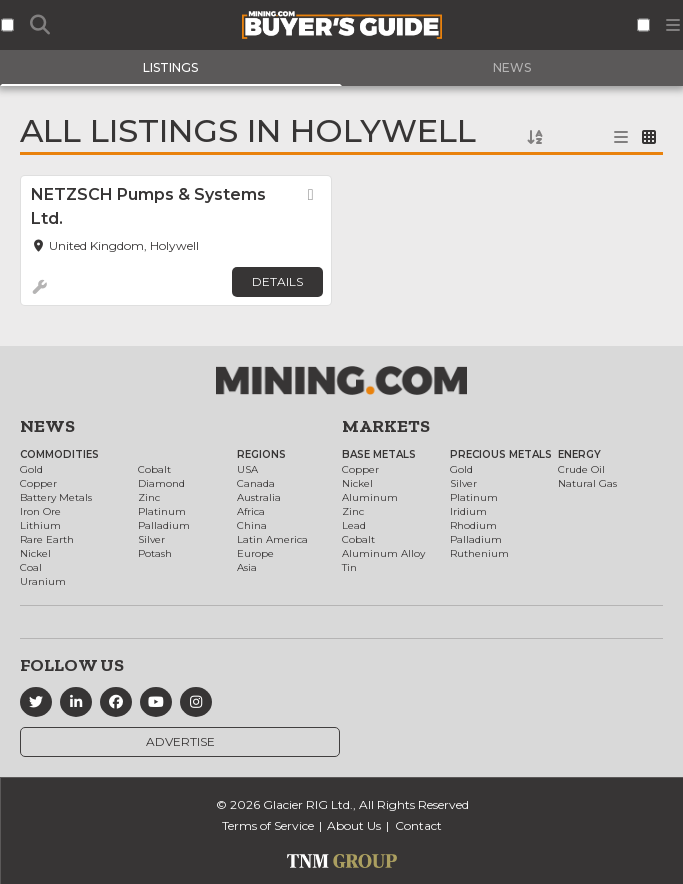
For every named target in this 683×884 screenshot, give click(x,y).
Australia (259, 497)
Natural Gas (587, 483)
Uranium (43, 581)
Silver (151, 539)
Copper (38, 483)
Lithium (40, 525)
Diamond (161, 483)
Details (277, 281)
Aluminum (370, 497)
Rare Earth (47, 539)
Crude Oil (581, 469)
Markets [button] (386, 426)
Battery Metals (56, 497)
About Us (354, 825)
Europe (255, 553)
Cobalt (154, 469)
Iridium (468, 511)
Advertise (180, 741)
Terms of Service (268, 825)
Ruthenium (479, 553)
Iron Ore (40, 511)
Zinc (149, 497)
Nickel (35, 553)
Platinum (162, 511)
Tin (349, 567)
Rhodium (473, 525)
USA (247, 469)
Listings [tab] (170, 67)
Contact (418, 825)
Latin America (272, 539)
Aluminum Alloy (383, 553)
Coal (31, 567)
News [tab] (512, 67)
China (252, 525)
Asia (247, 567)
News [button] (47, 426)
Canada (256, 483)
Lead (354, 525)
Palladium (164, 525)
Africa (251, 511)
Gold (31, 469)
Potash (155, 553)
